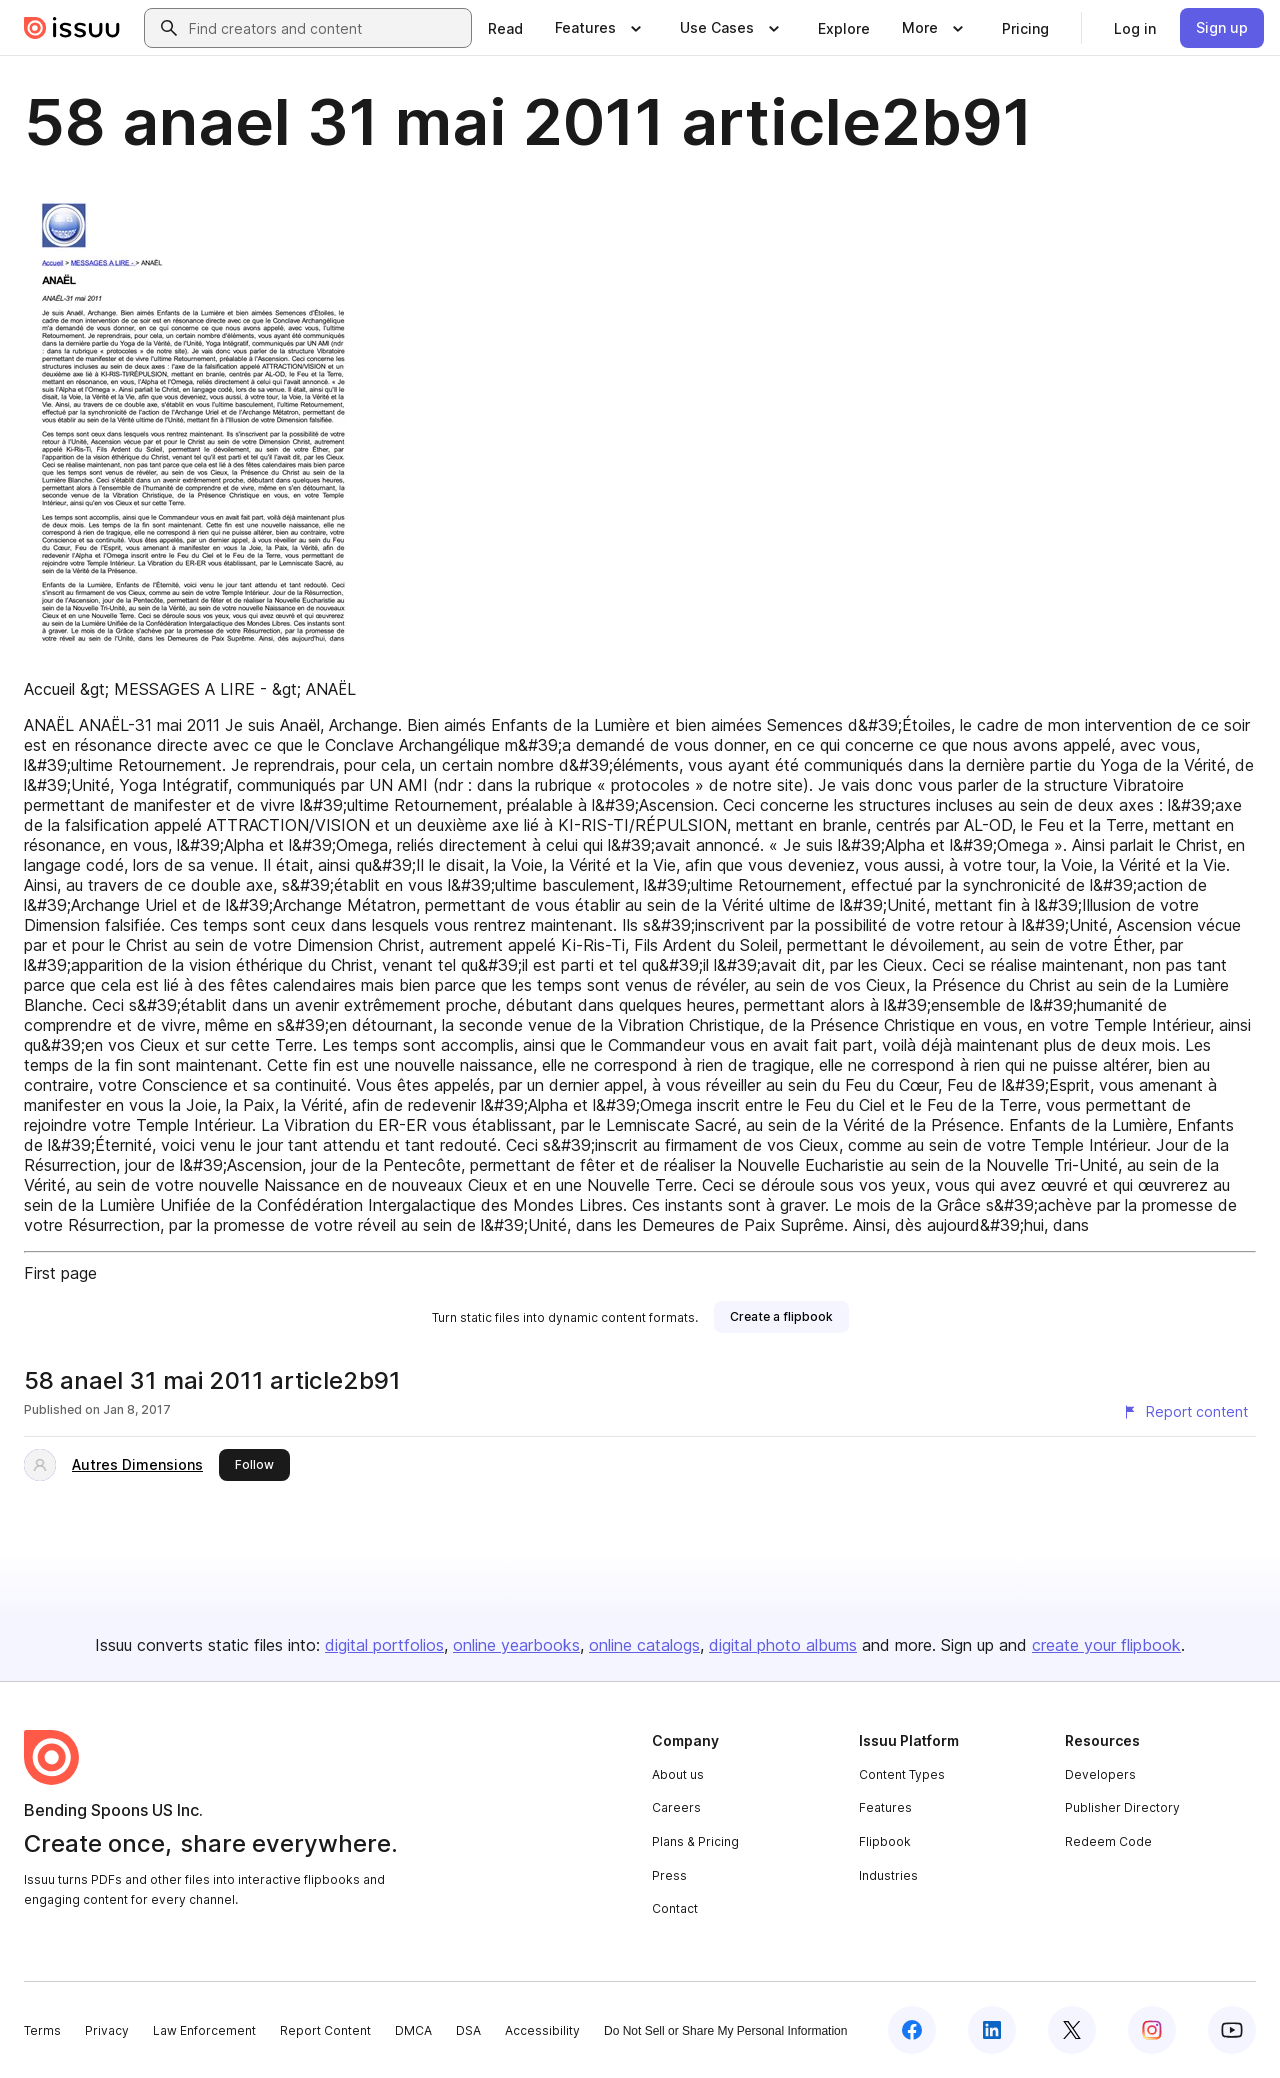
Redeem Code (1108, 1841)
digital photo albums (783, 1645)
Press (669, 1875)
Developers (1100, 1774)
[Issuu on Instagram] (1152, 2030)
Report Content (325, 2030)
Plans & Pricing (695, 1841)
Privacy (107, 2030)
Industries (888, 1875)
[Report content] (1185, 1412)
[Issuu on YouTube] (1232, 2030)
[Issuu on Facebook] (912, 2030)
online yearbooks (516, 1645)
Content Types (902, 1774)
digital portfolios (384, 1645)
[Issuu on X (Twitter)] (1072, 2030)
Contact (675, 1908)
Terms (42, 2030)
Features (885, 1807)
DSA (468, 2030)
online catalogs (644, 1645)
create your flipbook (1106, 1645)
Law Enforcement (204, 2030)
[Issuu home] (72, 28)
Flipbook (885, 1841)
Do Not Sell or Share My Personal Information (725, 2031)
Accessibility (542, 2030)
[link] (505, 28)
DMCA (413, 2030)
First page (60, 1273)
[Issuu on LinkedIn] (992, 2030)
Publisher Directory (1122, 1807)
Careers (676, 1807)
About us (678, 1774)
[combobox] (326, 28)
